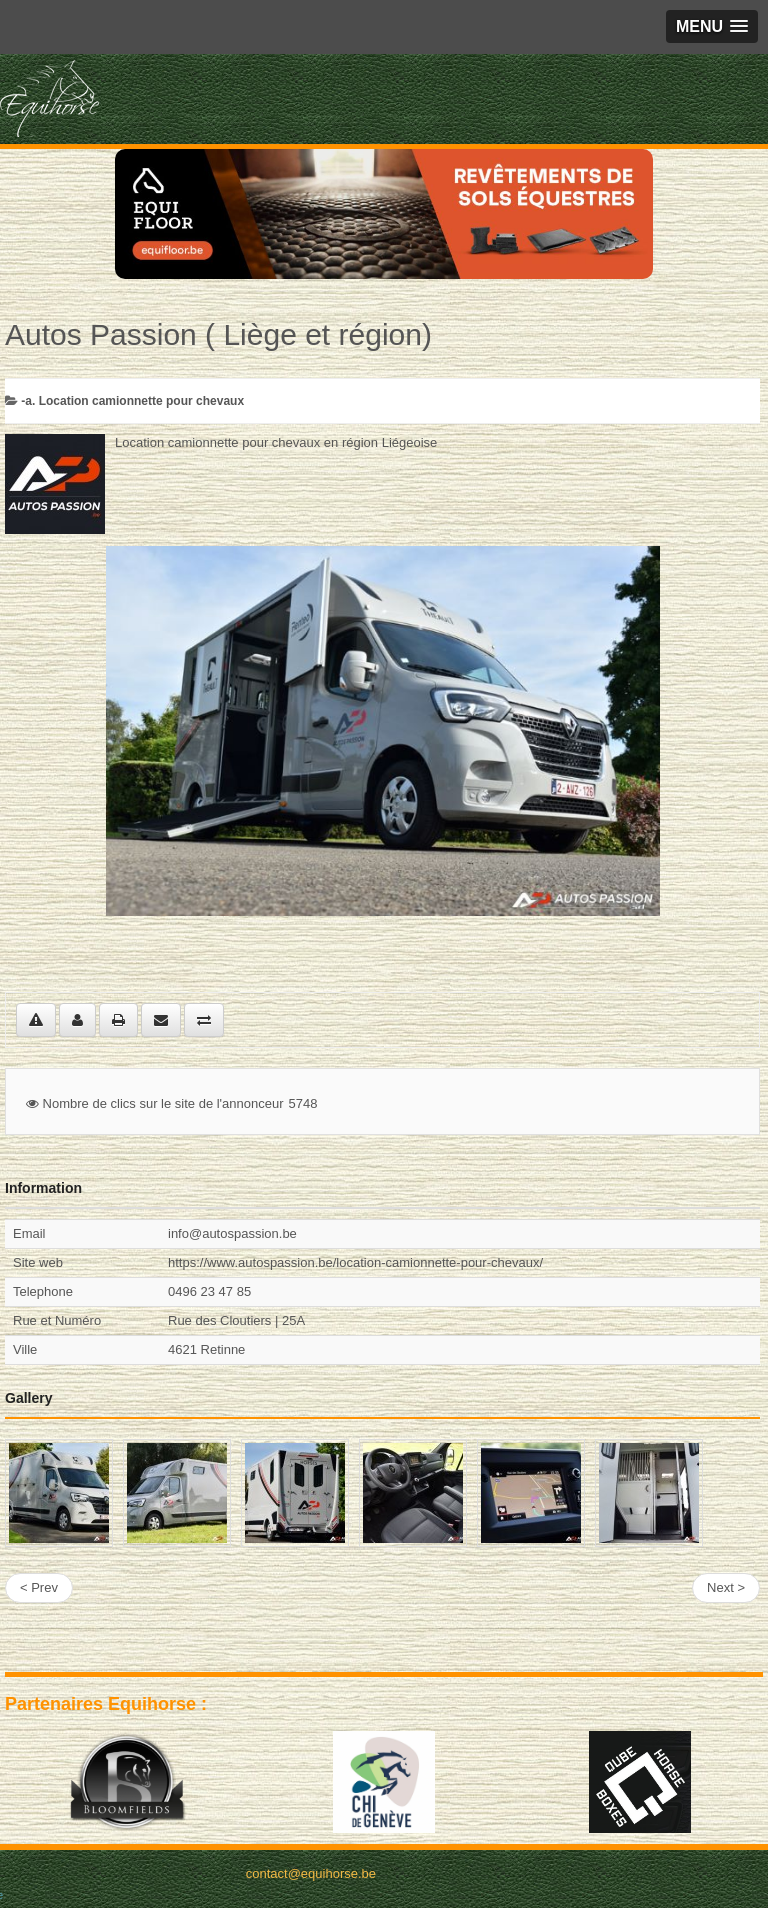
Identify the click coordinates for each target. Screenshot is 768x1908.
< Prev (39, 1587)
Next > (726, 1587)
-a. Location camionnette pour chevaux (132, 401)
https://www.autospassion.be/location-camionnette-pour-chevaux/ (355, 1262)
